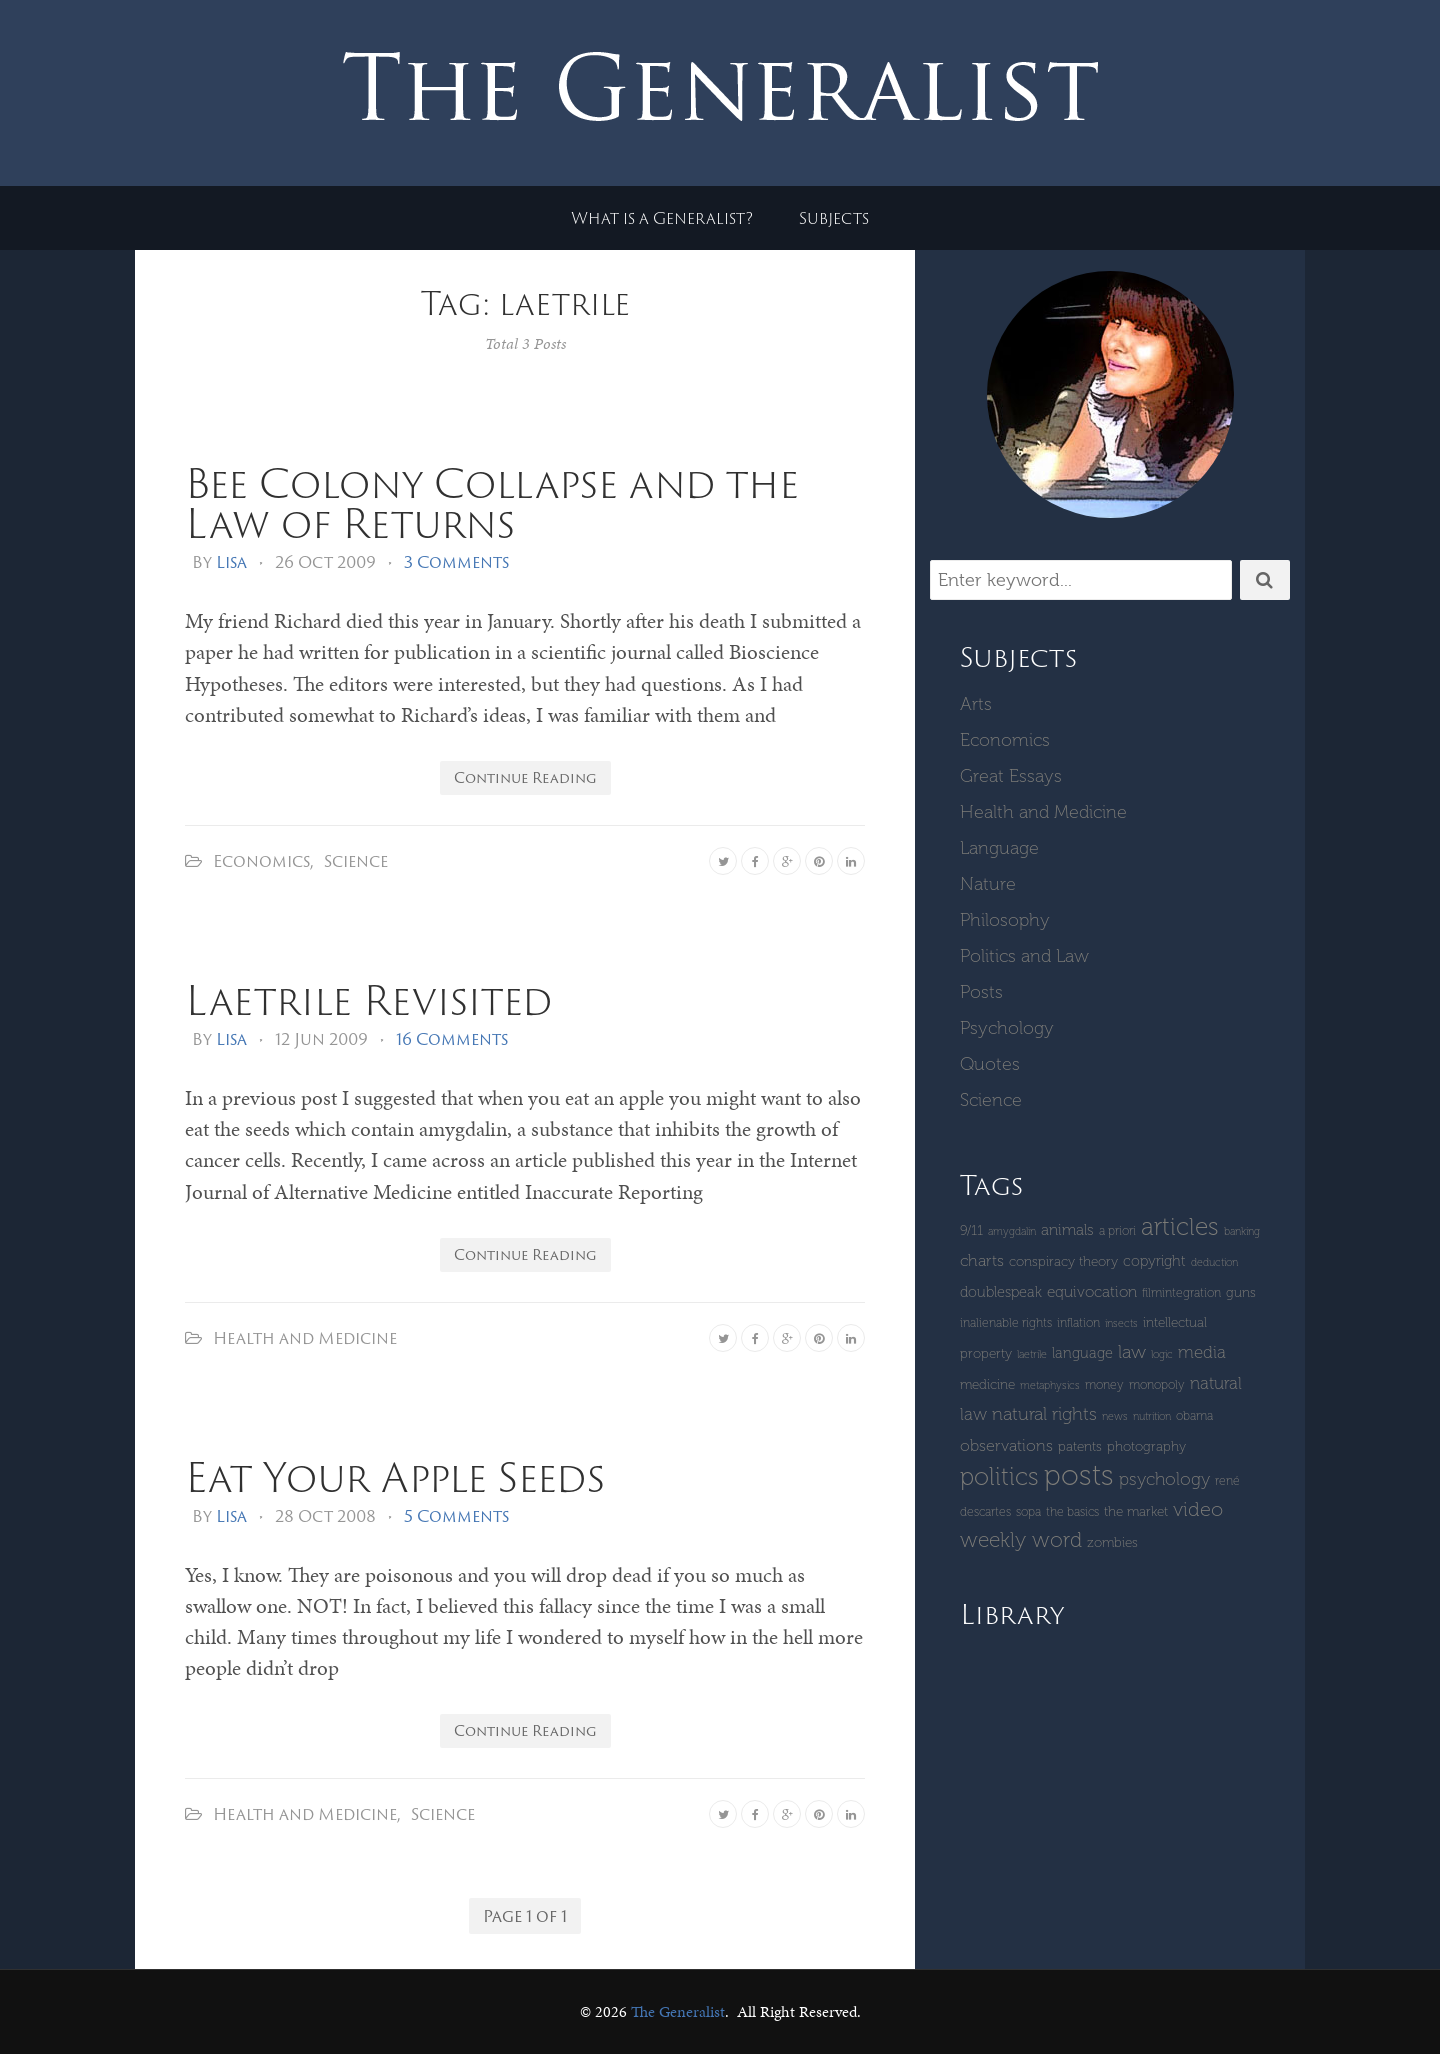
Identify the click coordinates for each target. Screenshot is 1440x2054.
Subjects (834, 218)
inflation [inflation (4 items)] (1078, 1322)
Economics (261, 861)
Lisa (231, 562)
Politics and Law (1024, 956)
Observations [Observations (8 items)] (1006, 1445)
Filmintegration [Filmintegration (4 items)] (1181, 1292)
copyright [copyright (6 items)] (1154, 1261)
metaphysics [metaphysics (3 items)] (1050, 1385)
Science (356, 861)
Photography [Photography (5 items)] (1146, 1446)
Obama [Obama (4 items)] (1194, 1415)
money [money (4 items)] (1104, 1384)
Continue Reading (525, 777)
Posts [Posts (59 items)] (1079, 1475)
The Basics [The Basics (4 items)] (1072, 1511)
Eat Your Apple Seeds (395, 1476)
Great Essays (1011, 776)
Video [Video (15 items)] (1198, 1509)
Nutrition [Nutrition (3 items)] (1152, 1416)
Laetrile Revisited (368, 999)
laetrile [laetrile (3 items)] (1032, 1354)
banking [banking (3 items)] (1242, 1231)
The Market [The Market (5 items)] (1136, 1511)
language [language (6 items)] (1082, 1353)
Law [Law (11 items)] (1132, 1352)
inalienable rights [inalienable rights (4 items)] (1006, 1322)
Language (999, 848)
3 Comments (456, 562)
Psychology (1007, 1028)
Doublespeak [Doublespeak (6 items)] (1001, 1292)
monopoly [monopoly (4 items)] (1157, 1384)
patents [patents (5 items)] (1080, 1446)
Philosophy (1005, 920)
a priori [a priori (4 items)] (1117, 1230)
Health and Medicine (305, 1338)
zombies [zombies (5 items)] (1112, 1542)
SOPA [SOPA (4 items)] (1028, 1511)
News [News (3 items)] (1115, 1416)
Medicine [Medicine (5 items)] (987, 1384)
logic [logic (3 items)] (1162, 1354)
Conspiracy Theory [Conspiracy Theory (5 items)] (1063, 1261)
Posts (981, 992)
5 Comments (456, 1516)
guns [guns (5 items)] (1241, 1292)
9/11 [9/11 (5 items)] (971, 1230)
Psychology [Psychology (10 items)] (1164, 1479)
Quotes (990, 1064)
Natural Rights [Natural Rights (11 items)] (1044, 1414)
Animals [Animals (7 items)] (1067, 1230)
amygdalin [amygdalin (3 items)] (1012, 1231)
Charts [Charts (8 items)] (982, 1260)
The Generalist (678, 2011)
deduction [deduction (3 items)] (1214, 1262)
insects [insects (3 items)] (1121, 1323)
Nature (988, 884)
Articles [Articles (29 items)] (1180, 1226)
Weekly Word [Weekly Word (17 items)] (1021, 1539)
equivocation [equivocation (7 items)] (1092, 1292)
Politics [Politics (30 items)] (999, 1476)
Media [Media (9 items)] (1202, 1352)
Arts (976, 704)
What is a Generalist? (662, 218)
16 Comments (452, 1039)
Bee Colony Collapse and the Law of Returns (492, 502)
